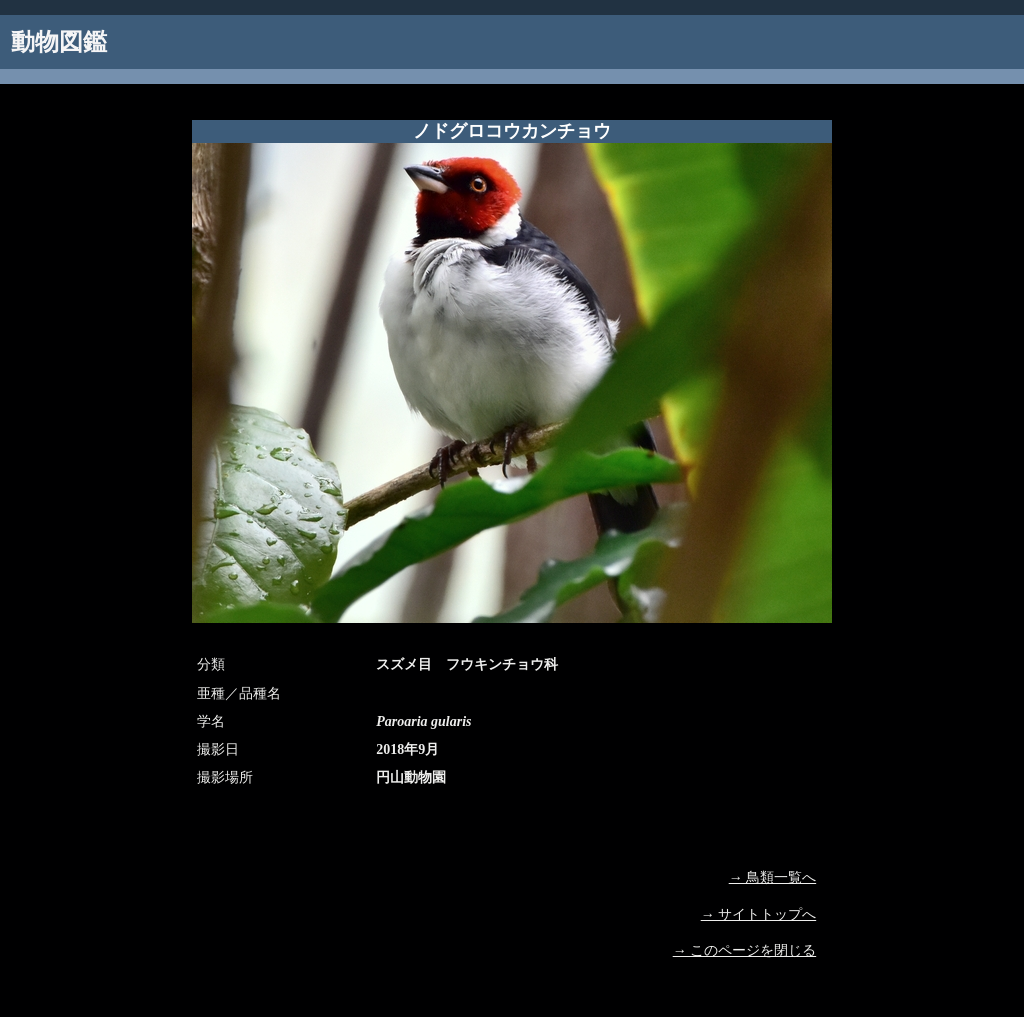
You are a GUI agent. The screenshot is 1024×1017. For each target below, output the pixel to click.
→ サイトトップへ (759, 914)
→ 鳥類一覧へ (773, 877)
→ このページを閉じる (745, 950)
